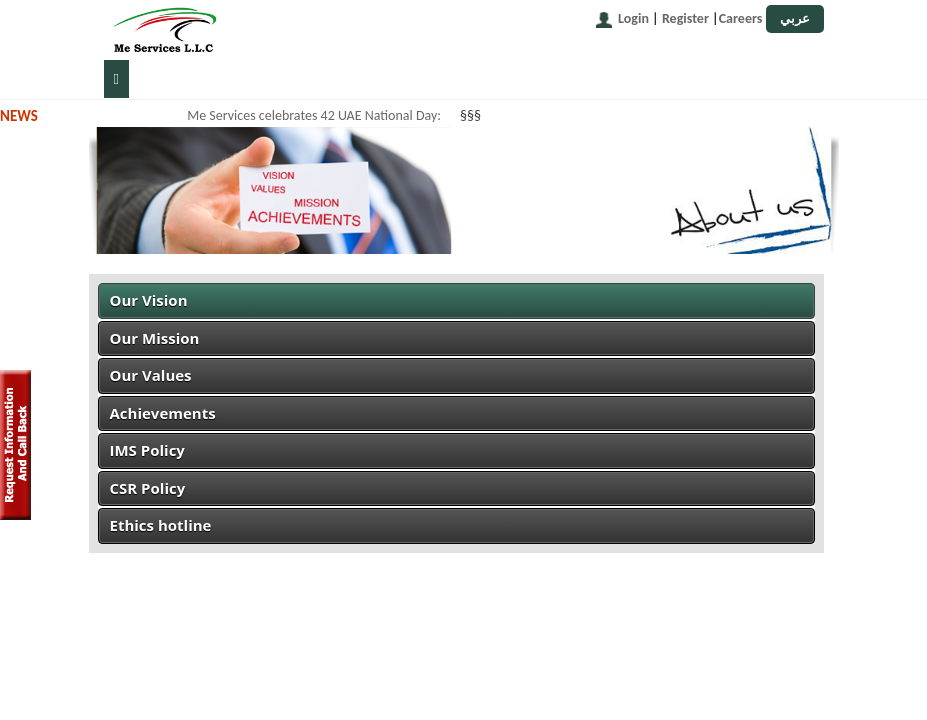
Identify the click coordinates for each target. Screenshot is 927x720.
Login (633, 18)
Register (685, 18)
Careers (741, 18)
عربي (795, 18)
